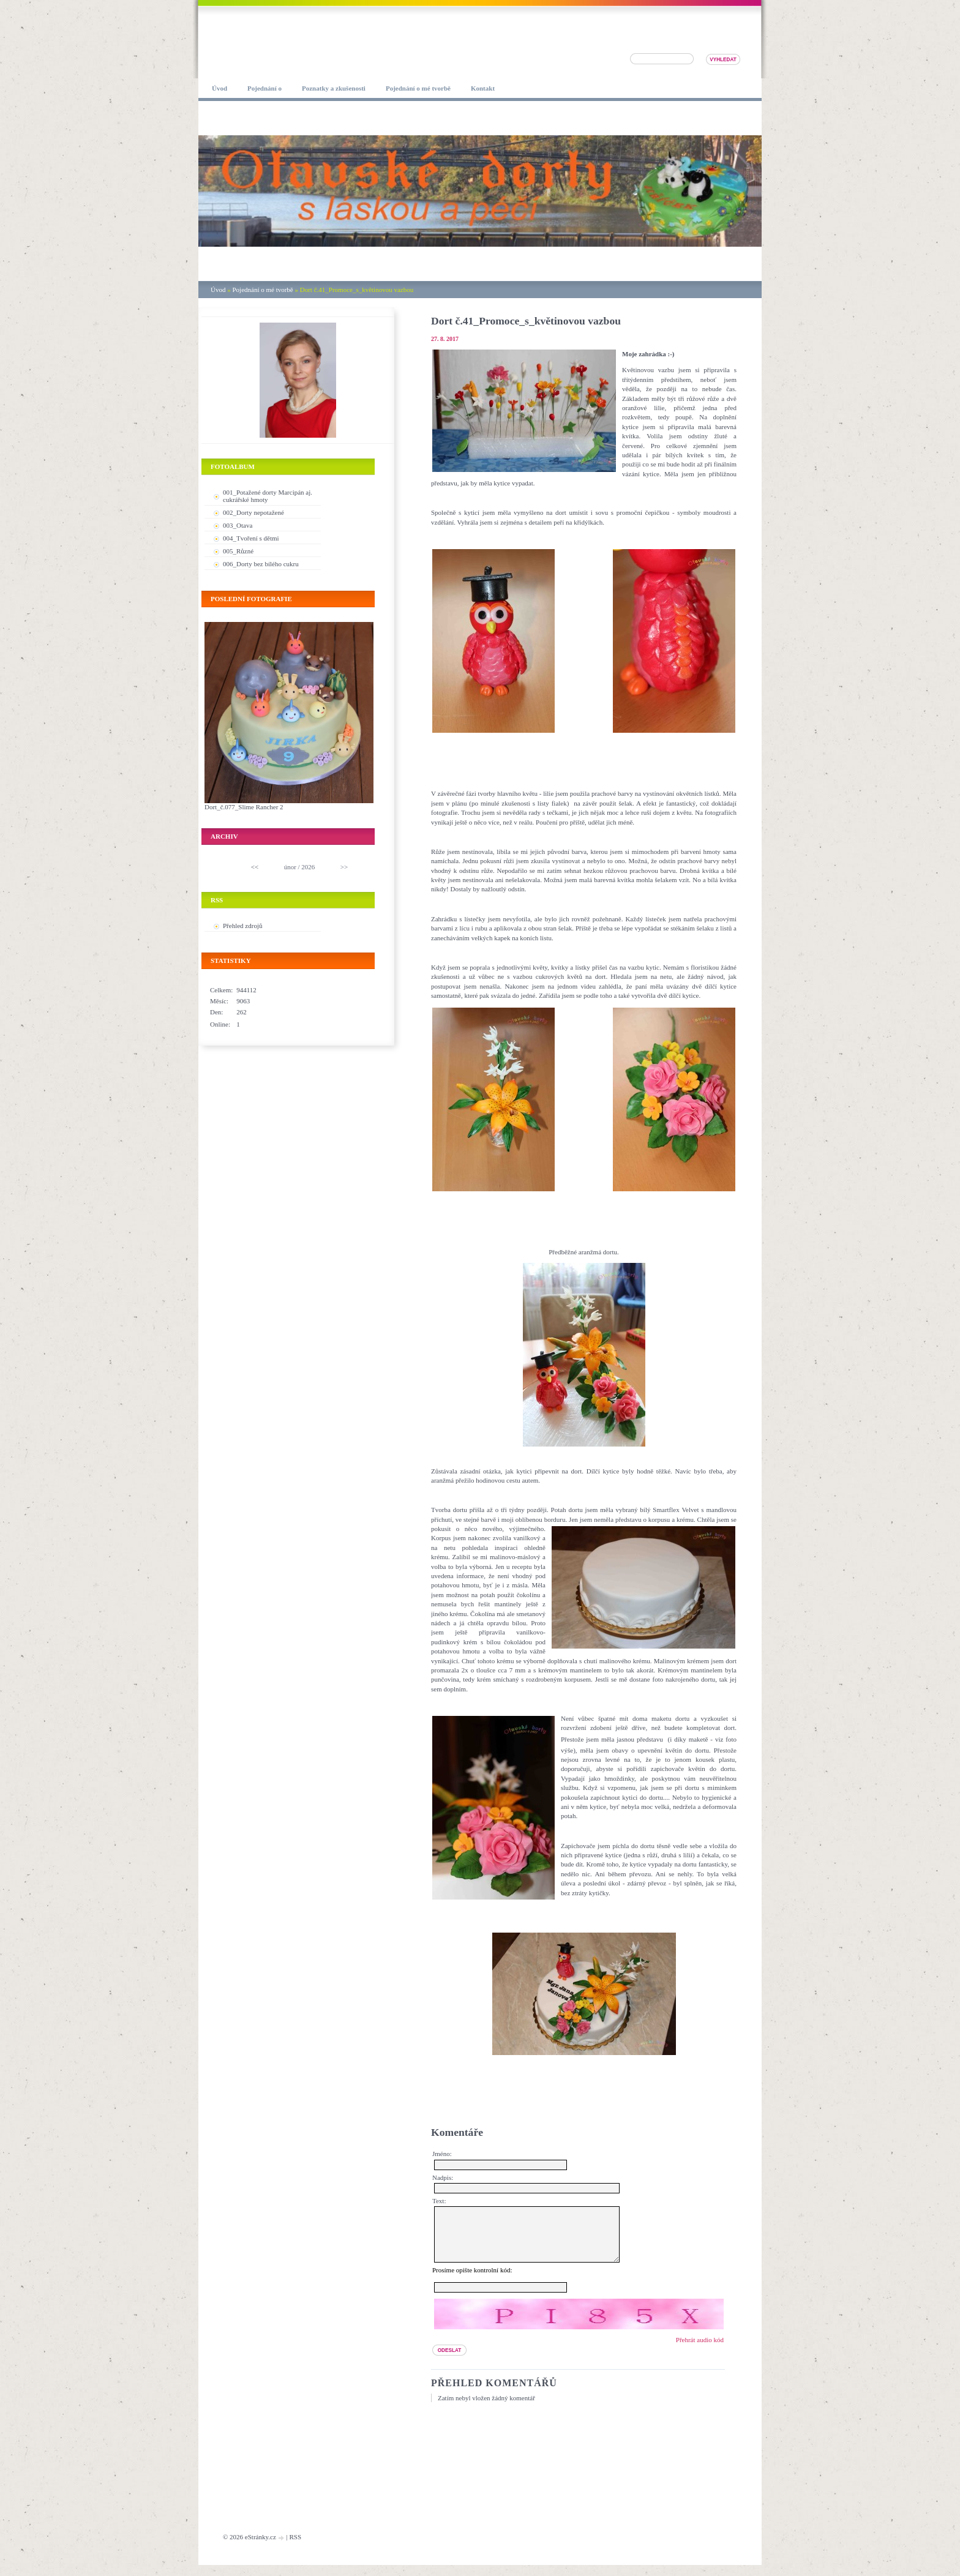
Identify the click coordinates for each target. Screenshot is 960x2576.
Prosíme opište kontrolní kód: (472, 2281)
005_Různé (238, 551)
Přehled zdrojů (242, 925)
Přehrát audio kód (700, 2350)
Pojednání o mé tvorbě (262, 289)
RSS (295, 2548)
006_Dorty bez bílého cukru (261, 563)
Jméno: (442, 2153)
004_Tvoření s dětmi (251, 538)
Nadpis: (442, 2177)
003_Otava (237, 525)
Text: (439, 2200)
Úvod (218, 289)
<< (254, 867)
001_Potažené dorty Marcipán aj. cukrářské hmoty (267, 496)
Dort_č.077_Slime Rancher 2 (243, 807)
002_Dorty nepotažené (253, 512)
